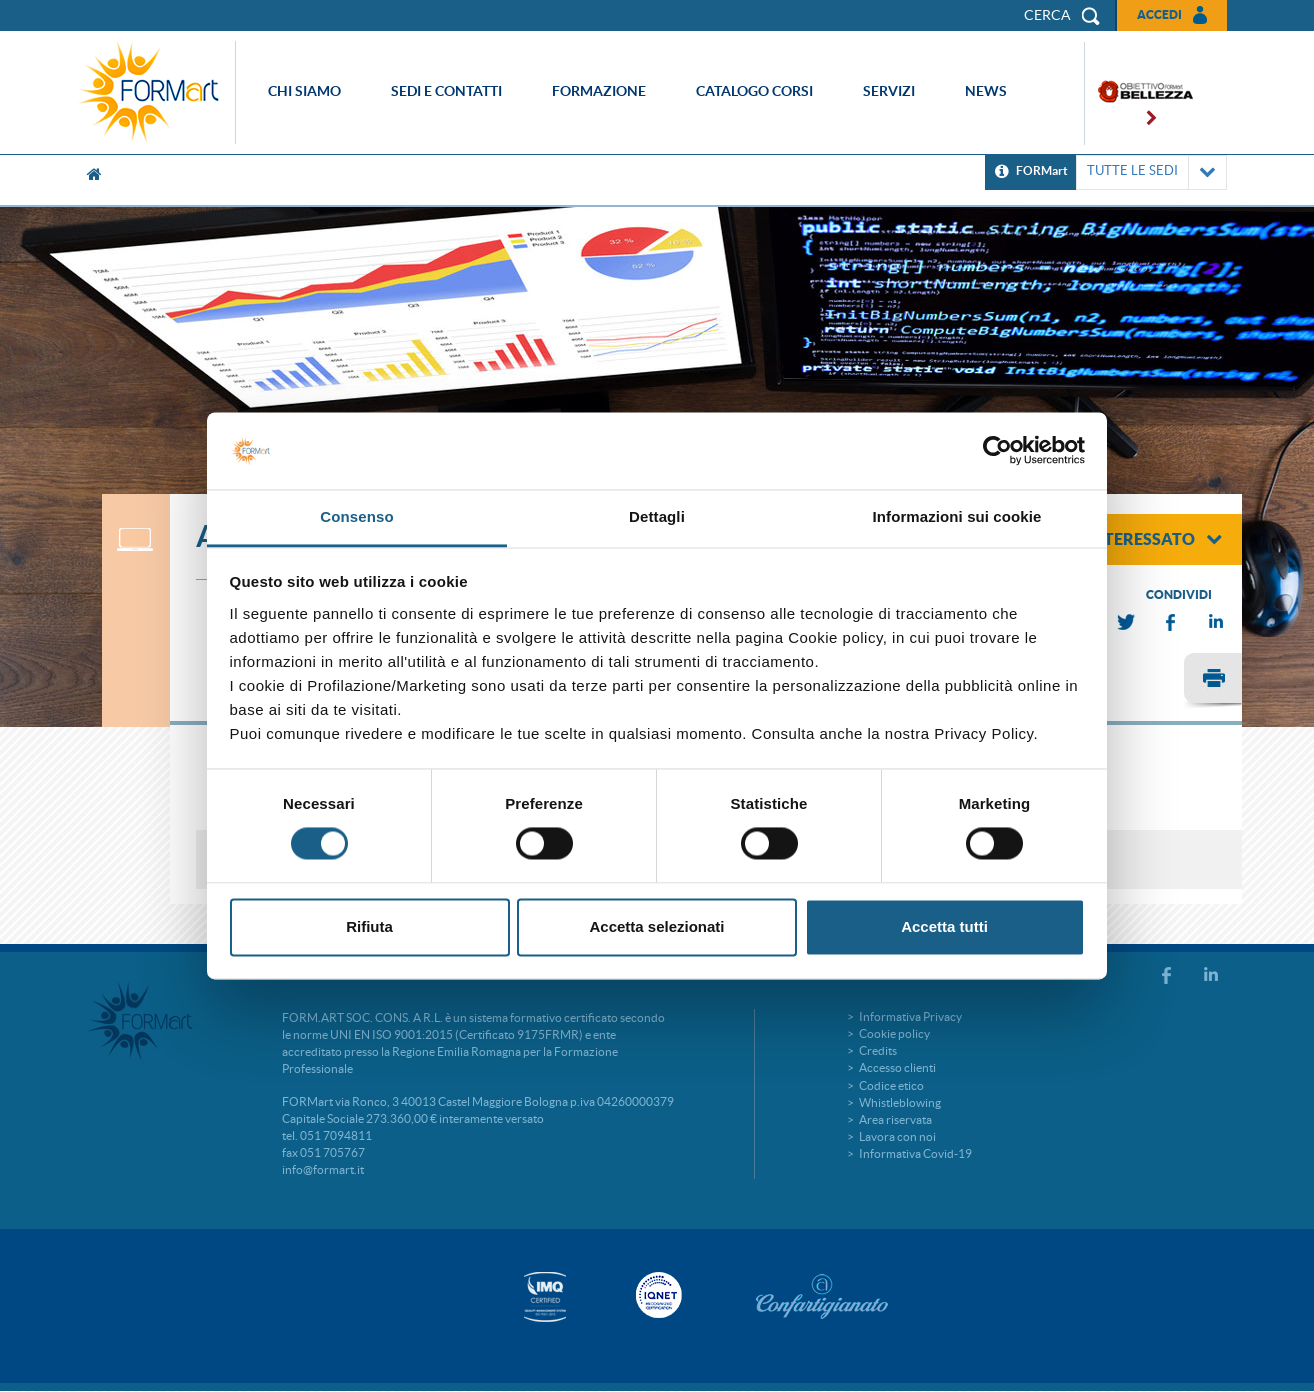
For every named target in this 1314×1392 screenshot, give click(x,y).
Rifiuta (369, 926)
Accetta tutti (944, 926)
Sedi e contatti (446, 91)
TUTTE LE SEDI (1151, 172)
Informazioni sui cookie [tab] (957, 516)
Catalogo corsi (754, 91)
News (986, 91)
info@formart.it (323, 1169)
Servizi (889, 91)
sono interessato (1129, 539)
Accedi (1159, 14)
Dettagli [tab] (657, 516)
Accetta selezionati (656, 926)
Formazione (599, 91)
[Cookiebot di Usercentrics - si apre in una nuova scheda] (997, 451)
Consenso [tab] (356, 516)
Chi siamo (304, 91)
